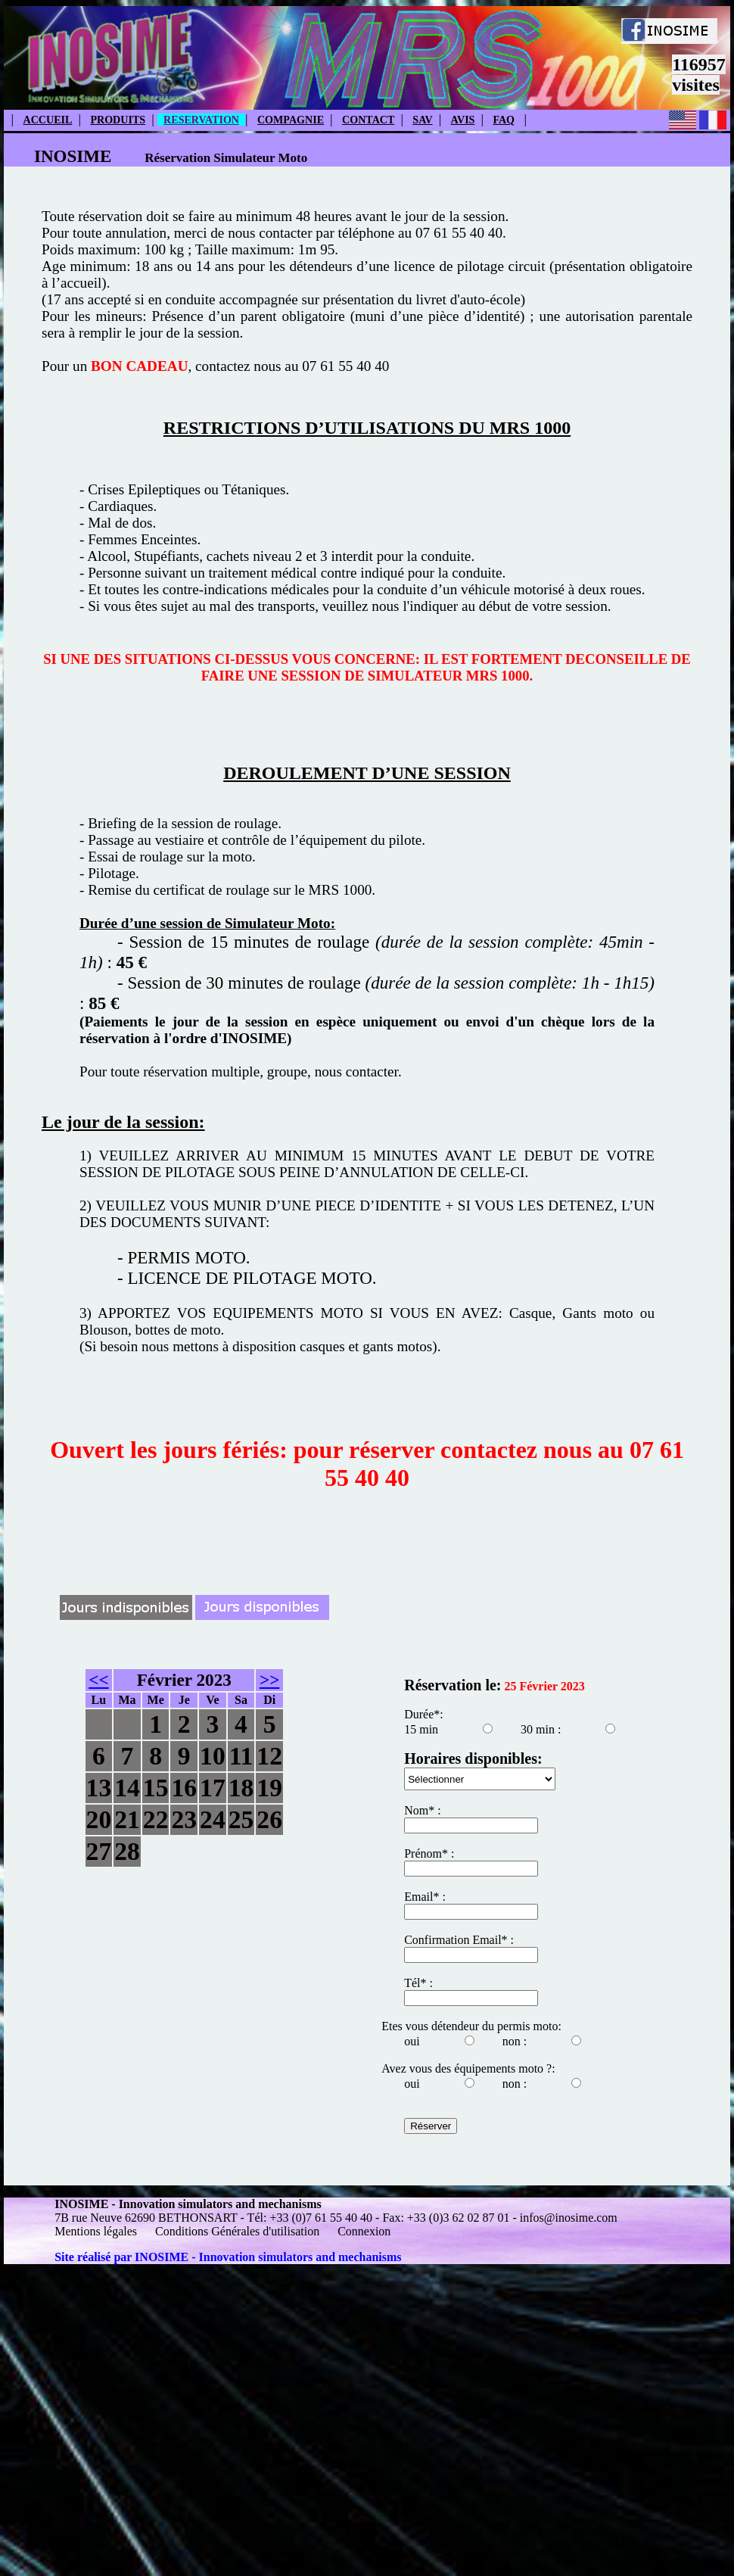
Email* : (425, 1896)
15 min (421, 1729)
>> (269, 1680)
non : (514, 2041)
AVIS (463, 120)
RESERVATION (201, 120)
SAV (422, 120)
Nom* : (422, 1810)
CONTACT (368, 120)
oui (411, 2041)
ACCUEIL (48, 120)
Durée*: (423, 1714)
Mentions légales (97, 2231)
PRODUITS (117, 120)
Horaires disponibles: (473, 1758)
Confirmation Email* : (459, 1939)
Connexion (363, 2231)
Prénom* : (429, 1853)
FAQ (504, 120)
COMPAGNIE (290, 120)
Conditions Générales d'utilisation (237, 2231)
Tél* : (418, 1982)
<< (98, 1680)
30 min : (541, 1729)
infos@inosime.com (568, 2217)
